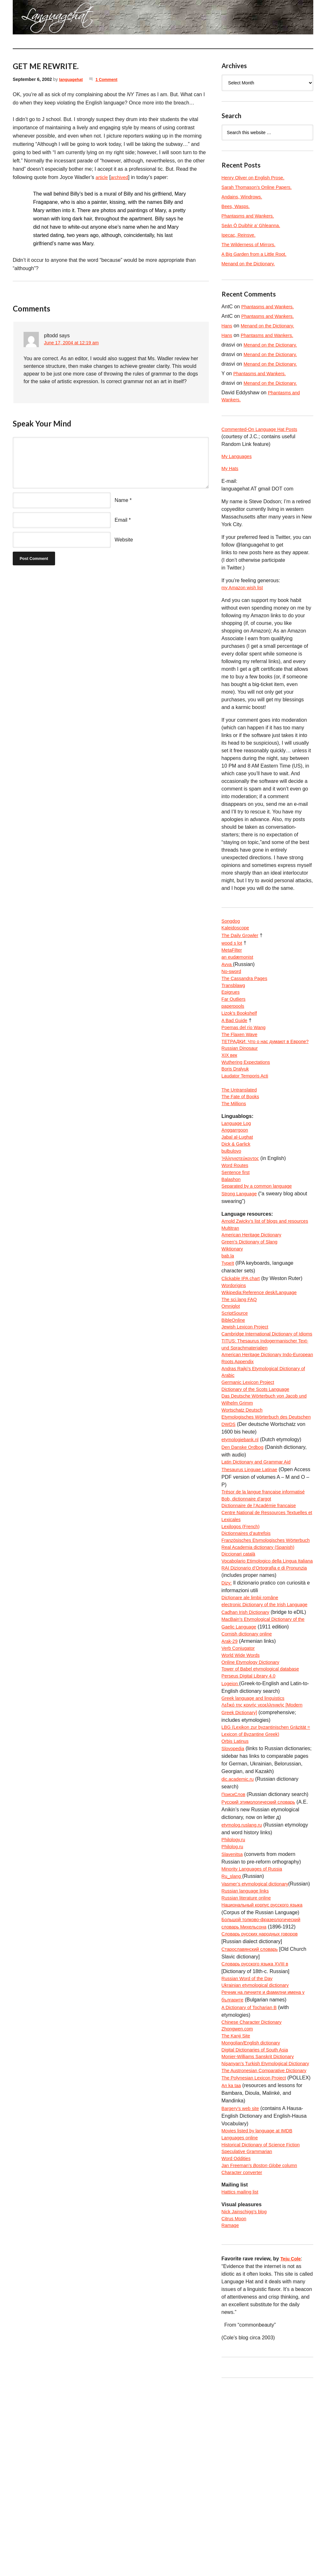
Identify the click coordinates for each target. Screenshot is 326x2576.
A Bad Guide (236, 1032)
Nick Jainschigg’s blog (247, 2398)
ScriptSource (236, 1363)
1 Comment (110, 79)
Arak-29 (230, 1761)
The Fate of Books (242, 1124)
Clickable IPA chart (243, 1325)
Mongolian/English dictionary (254, 2196)
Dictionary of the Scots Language (259, 1455)
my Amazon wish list (244, 591)
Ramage (231, 2413)
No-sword (232, 978)
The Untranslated (241, 1116)
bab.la (229, 1302)
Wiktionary (233, 1294)
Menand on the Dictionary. (251, 263)
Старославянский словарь (253, 2097)
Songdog (232, 925)
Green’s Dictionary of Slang (252, 1287)
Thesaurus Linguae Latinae (252, 1546)
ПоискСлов (235, 1929)
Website (124, 539)
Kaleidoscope (237, 932)
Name (121, 500)
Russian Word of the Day (250, 2127)
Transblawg (235, 994)
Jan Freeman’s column (263, 2349)
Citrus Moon (235, 2405)
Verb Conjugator (240, 1768)
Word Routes (236, 1197)
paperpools (234, 1017)
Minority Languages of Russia (255, 2005)
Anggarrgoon (236, 1159)
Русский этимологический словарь (262, 1936)
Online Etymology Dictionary (254, 1783)
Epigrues (232, 1001)
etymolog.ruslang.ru (244, 1959)
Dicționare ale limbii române (253, 1707)
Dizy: (227, 1692)
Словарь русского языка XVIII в (258, 2112)
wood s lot (233, 948)
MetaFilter (233, 955)
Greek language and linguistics (256, 1822)
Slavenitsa (233, 1990)
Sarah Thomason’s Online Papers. (260, 187)
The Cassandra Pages (247, 986)
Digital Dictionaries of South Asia (258, 2204)
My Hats (231, 471)
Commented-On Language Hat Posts (263, 430)
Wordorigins (235, 1332)
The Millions (235, 1131)
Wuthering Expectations (248, 1085)
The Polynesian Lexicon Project (257, 2250)
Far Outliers (235, 1009)
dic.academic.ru (239, 1913)
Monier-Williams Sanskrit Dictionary (262, 2212)
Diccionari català (240, 1654)
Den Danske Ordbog (245, 1524)
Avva (228, 971)
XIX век (230, 1078)
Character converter (244, 2357)
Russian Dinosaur (242, 1070)
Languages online (242, 2319)
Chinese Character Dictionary (255, 2173)
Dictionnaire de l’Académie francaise (263, 1592)
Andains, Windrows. (244, 196)
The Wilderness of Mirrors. (251, 244)
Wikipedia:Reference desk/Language (263, 1340)
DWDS (229, 1501)
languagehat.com (31, 19)
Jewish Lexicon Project (247, 1378)
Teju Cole (291, 2446)
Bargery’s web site (242, 2288)
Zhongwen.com (239, 2181)
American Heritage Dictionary (255, 1279)
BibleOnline (235, 1371)
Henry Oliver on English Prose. (256, 177)
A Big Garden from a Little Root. (258, 254)
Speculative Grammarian (250, 2334)
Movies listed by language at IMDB (261, 2311)
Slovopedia (234, 1875)
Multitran (231, 1271)
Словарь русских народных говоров (264, 2082)
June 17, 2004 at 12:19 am (74, 343)
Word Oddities (238, 2341)
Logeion (231, 1806)
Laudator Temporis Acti (247, 1101)
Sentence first (237, 1205)
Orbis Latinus (237, 1868)
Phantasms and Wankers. (251, 215)
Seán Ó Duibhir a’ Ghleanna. (254, 225)
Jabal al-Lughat (239, 1167)
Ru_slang (233, 2013)
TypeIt (229, 1310)
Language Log (238, 1152)
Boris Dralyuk (237, 1093)
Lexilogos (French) (243, 1615)
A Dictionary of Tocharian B (252, 2158)
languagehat (72, 79)
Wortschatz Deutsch (244, 1478)
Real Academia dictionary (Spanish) (262, 1646)
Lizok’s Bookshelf (241, 1024)
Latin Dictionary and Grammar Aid (260, 1539)
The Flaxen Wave (241, 1047)
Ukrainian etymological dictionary (259, 2135)
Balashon (232, 1213)
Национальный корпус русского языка (266, 2051)
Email (121, 520)
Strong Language (241, 1228)
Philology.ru (235, 1975)
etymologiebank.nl (242, 1516)
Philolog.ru (234, 1982)
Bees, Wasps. (237, 206)
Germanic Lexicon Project (251, 1447)
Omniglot (232, 1355)
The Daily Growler (242, 940)
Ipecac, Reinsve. (240, 235)
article (102, 177)
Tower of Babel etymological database (265, 1791)
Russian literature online (249, 2043)
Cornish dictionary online (249, 1753)
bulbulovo (233, 1182)
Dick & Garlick (237, 1174)
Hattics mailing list (242, 2377)
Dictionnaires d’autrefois (249, 1623)
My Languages (238, 458)
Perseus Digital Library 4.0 (251, 1799)
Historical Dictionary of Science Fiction (265, 2326)
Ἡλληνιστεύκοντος (242, 1190)
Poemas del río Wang (246, 1039)
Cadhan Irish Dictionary (248, 1730)
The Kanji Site (237, 2189)
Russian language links (248, 2036)
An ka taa (232, 2265)
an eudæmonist (239, 963)
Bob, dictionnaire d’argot (249, 1585)
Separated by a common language (261, 1220)
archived (121, 177)
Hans (227, 325)
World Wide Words (243, 1776)
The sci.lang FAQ (241, 1348)
